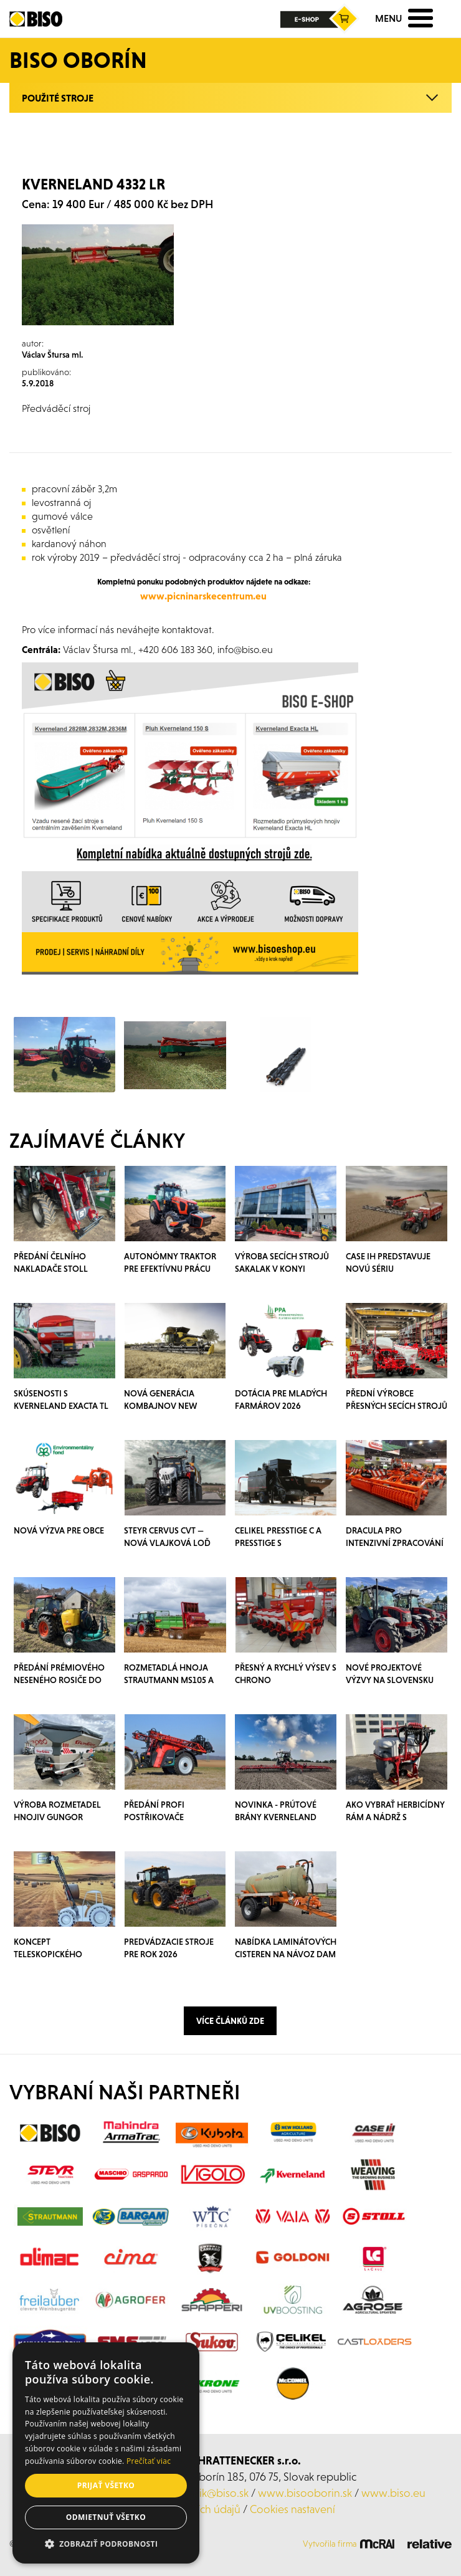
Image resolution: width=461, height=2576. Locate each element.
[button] (106, 2544)
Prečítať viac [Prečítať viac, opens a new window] (148, 2461)
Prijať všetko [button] (106, 2485)
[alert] (105, 2453)
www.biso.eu (393, 2492)
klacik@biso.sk (215, 2492)
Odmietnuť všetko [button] (106, 2517)
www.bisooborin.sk (305, 2492)
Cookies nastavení (292, 2509)
